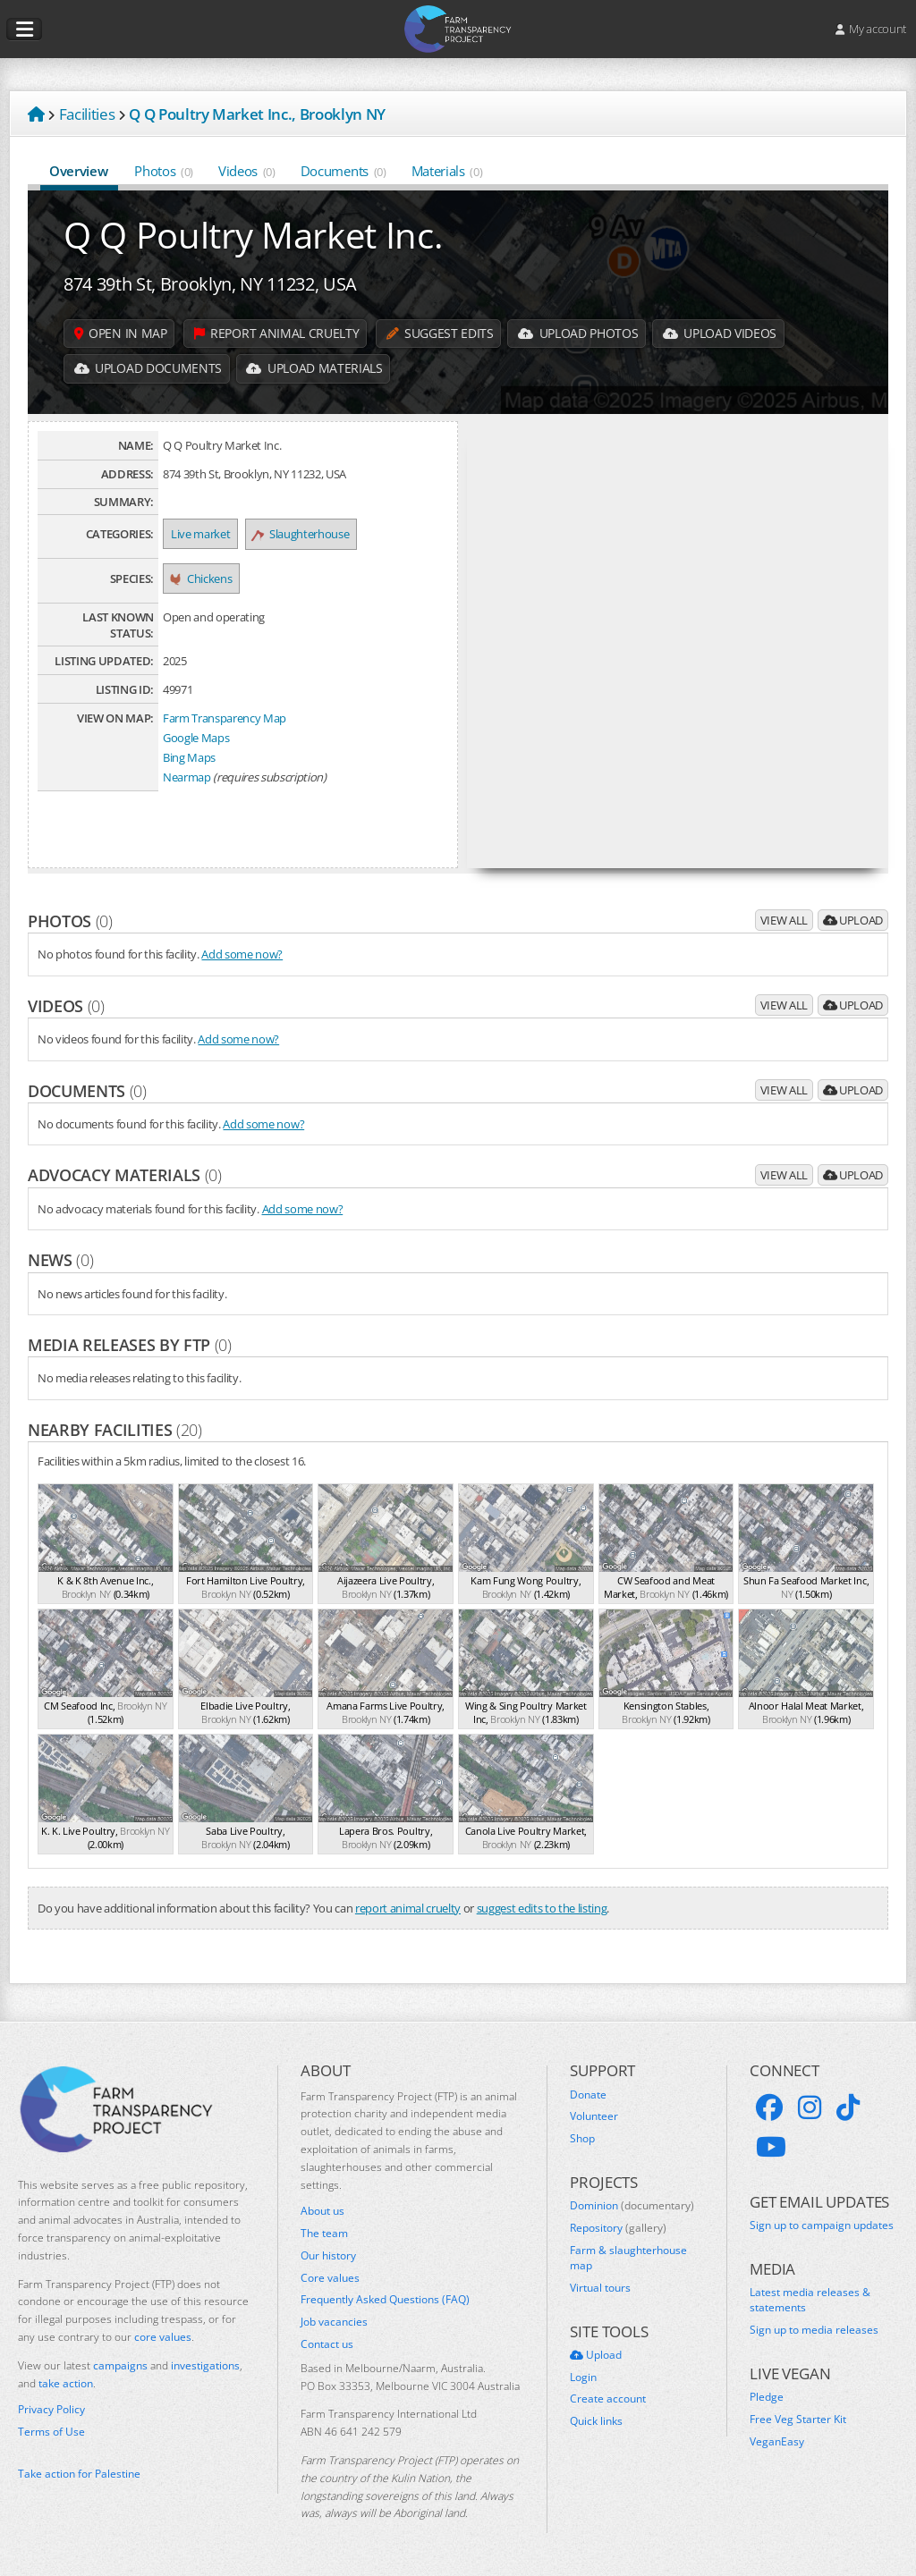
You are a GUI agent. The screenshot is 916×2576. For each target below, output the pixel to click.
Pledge (767, 2397)
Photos (163, 171)
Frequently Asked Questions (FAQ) (385, 2300)
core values (162, 2336)
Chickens (201, 578)
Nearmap (187, 777)
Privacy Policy (51, 2410)
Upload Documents (148, 368)
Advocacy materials (125, 1175)
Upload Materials (316, 368)
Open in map (121, 333)
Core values (330, 2278)
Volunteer (594, 2116)
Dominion (632, 2206)
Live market (200, 534)
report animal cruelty (408, 1908)
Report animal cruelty (277, 333)
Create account (608, 2399)
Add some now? (242, 954)
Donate (588, 2095)
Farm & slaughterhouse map (628, 2258)
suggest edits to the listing (542, 1908)
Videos (247, 171)
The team (324, 2233)
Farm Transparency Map (224, 718)
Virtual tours (600, 2288)
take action (65, 2383)
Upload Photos (581, 333)
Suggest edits (441, 333)
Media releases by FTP (130, 1345)
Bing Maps (189, 757)
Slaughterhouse (301, 534)
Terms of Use (51, 2432)
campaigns (120, 2365)
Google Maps (196, 738)
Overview (79, 171)
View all (784, 920)
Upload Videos (723, 333)
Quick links (596, 2421)
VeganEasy (777, 2442)
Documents (343, 171)
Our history (328, 2256)
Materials (447, 171)
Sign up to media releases (814, 2330)
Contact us (327, 2344)
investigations (205, 2365)
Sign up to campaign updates (822, 2225)
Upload (853, 920)
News (60, 1260)
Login (583, 2377)
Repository (618, 2228)
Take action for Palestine (79, 2473)
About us (322, 2211)
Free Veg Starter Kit (798, 2419)
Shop (582, 2139)
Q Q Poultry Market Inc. (253, 234)
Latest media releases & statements (810, 2300)
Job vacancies (334, 2322)
